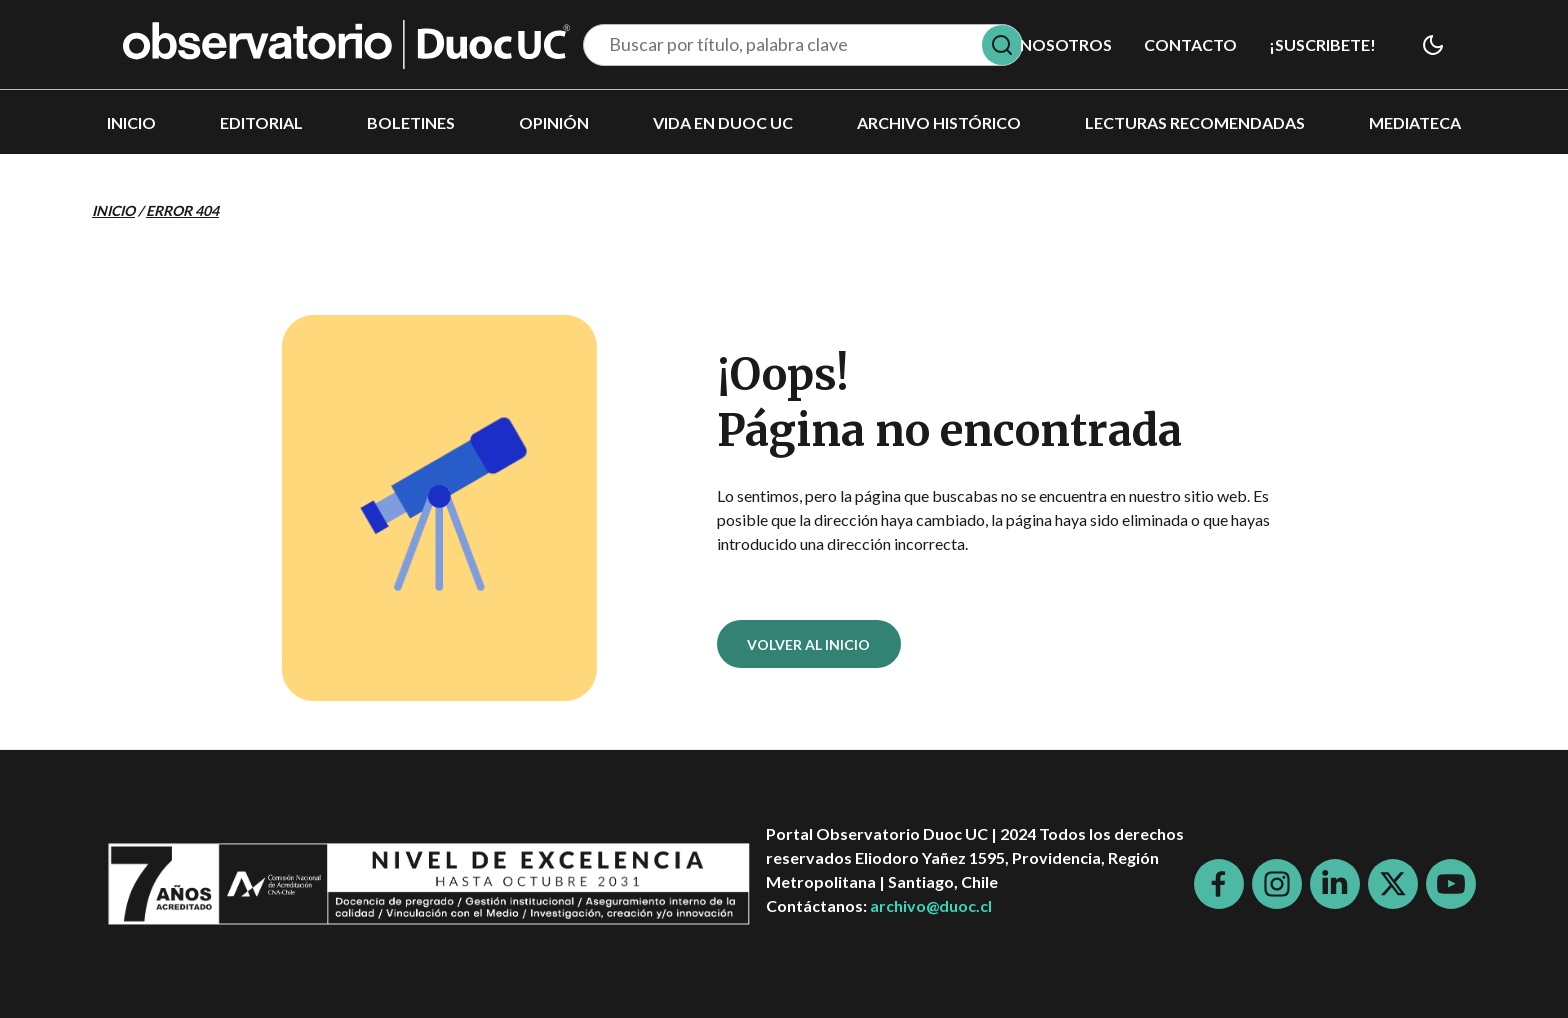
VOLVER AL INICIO (808, 644)
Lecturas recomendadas (1195, 122)
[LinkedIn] (1335, 884)
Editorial (261, 122)
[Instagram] (1277, 884)
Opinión (554, 122)
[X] (1393, 884)
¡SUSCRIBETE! (1322, 44)
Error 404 (182, 210)
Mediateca (1415, 122)
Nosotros (1066, 44)
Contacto (1190, 44)
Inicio (131, 122)
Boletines (411, 122)
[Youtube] (1451, 884)
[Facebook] (1219, 884)
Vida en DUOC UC (723, 122)
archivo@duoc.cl (931, 905)
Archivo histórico (939, 122)
